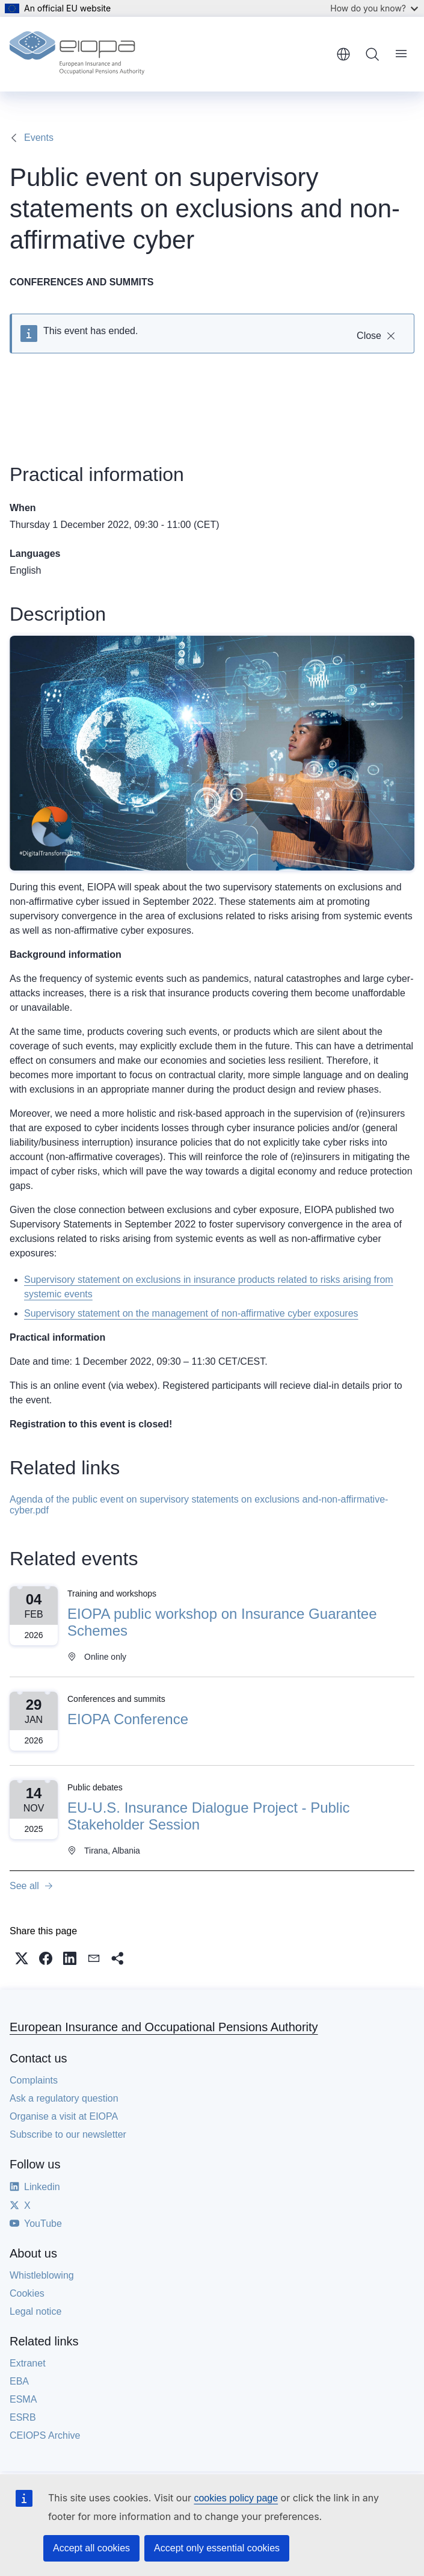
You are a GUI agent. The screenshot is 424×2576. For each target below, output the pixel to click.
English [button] (343, 54)
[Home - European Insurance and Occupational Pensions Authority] (77, 54)
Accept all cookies (91, 2548)
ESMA (23, 2399)
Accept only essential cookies (217, 2548)
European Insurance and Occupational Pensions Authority (164, 2027)
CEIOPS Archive (45, 2435)
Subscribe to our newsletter (68, 2134)
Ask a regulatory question (64, 2098)
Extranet (28, 2363)
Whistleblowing (42, 2275)
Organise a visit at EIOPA (64, 2116)
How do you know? (374, 8)
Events (39, 137)
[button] (21, 1958)
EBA (19, 2381)
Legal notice (35, 2311)
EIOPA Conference (127, 1719)
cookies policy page (236, 2498)
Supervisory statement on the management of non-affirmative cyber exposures (191, 1313)
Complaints (34, 2080)
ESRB (23, 2417)
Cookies (27, 2293)
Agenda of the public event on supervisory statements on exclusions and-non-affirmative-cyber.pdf (199, 1504)
